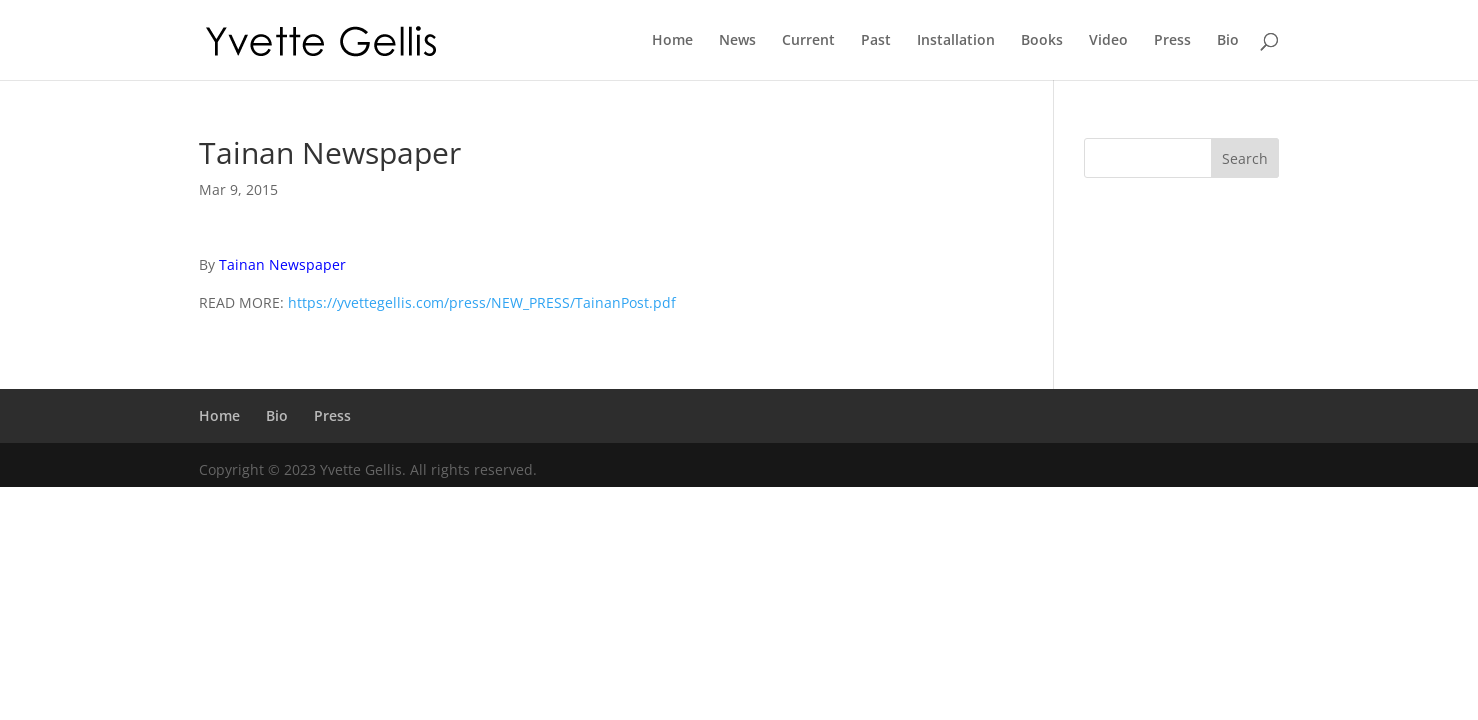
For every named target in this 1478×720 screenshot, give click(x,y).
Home (672, 41)
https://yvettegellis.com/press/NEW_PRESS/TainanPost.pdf (482, 302)
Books (1042, 41)
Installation (956, 41)
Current (808, 41)
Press (1172, 41)
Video (1108, 41)
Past (876, 41)
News (737, 41)
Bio (1228, 41)
